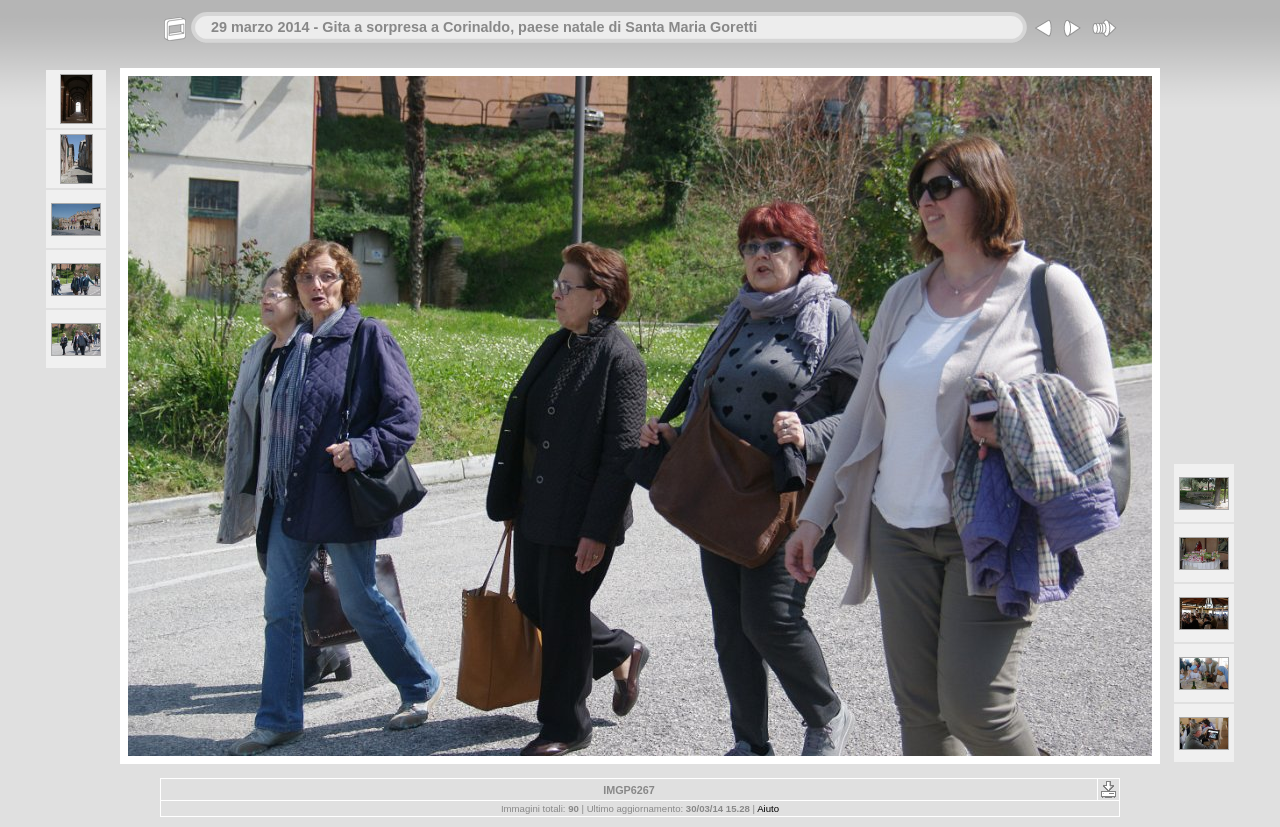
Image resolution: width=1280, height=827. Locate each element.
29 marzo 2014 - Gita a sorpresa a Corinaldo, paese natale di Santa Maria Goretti (484, 27)
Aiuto (768, 808)
